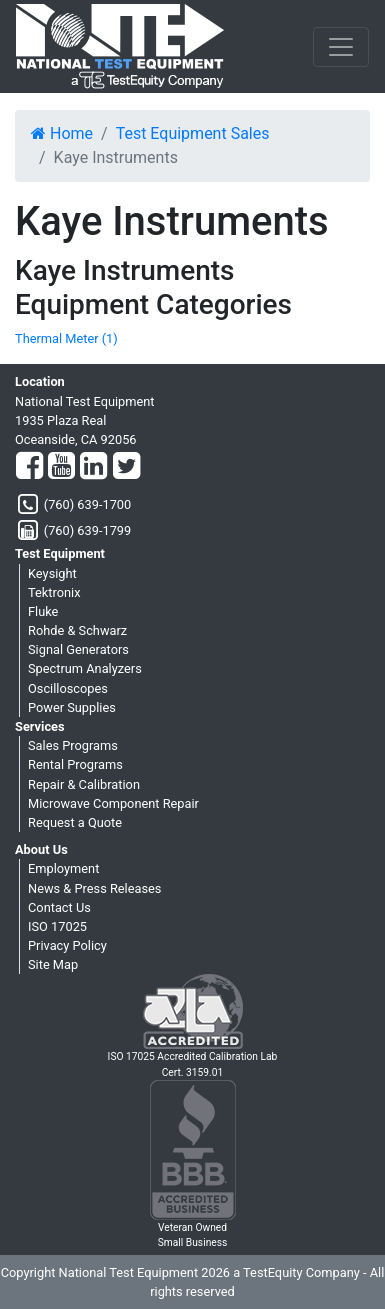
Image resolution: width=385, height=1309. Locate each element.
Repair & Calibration (84, 784)
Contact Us (59, 907)
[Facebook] (29, 467)
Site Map (53, 964)
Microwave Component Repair (113, 803)
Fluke (43, 611)
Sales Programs (73, 745)
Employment (63, 868)
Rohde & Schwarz (77, 630)
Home (62, 133)
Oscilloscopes (68, 688)
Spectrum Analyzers (85, 668)
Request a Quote (75, 822)
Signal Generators (78, 649)
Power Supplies (72, 707)
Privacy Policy (67, 945)
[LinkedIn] (93, 467)
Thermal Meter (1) (66, 338)
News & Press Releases (94, 888)
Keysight (52, 573)
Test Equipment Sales (193, 133)
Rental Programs (75, 764)
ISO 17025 (57, 926)
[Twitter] (126, 467)
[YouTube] (61, 467)
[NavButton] (341, 47)
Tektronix (54, 592)
